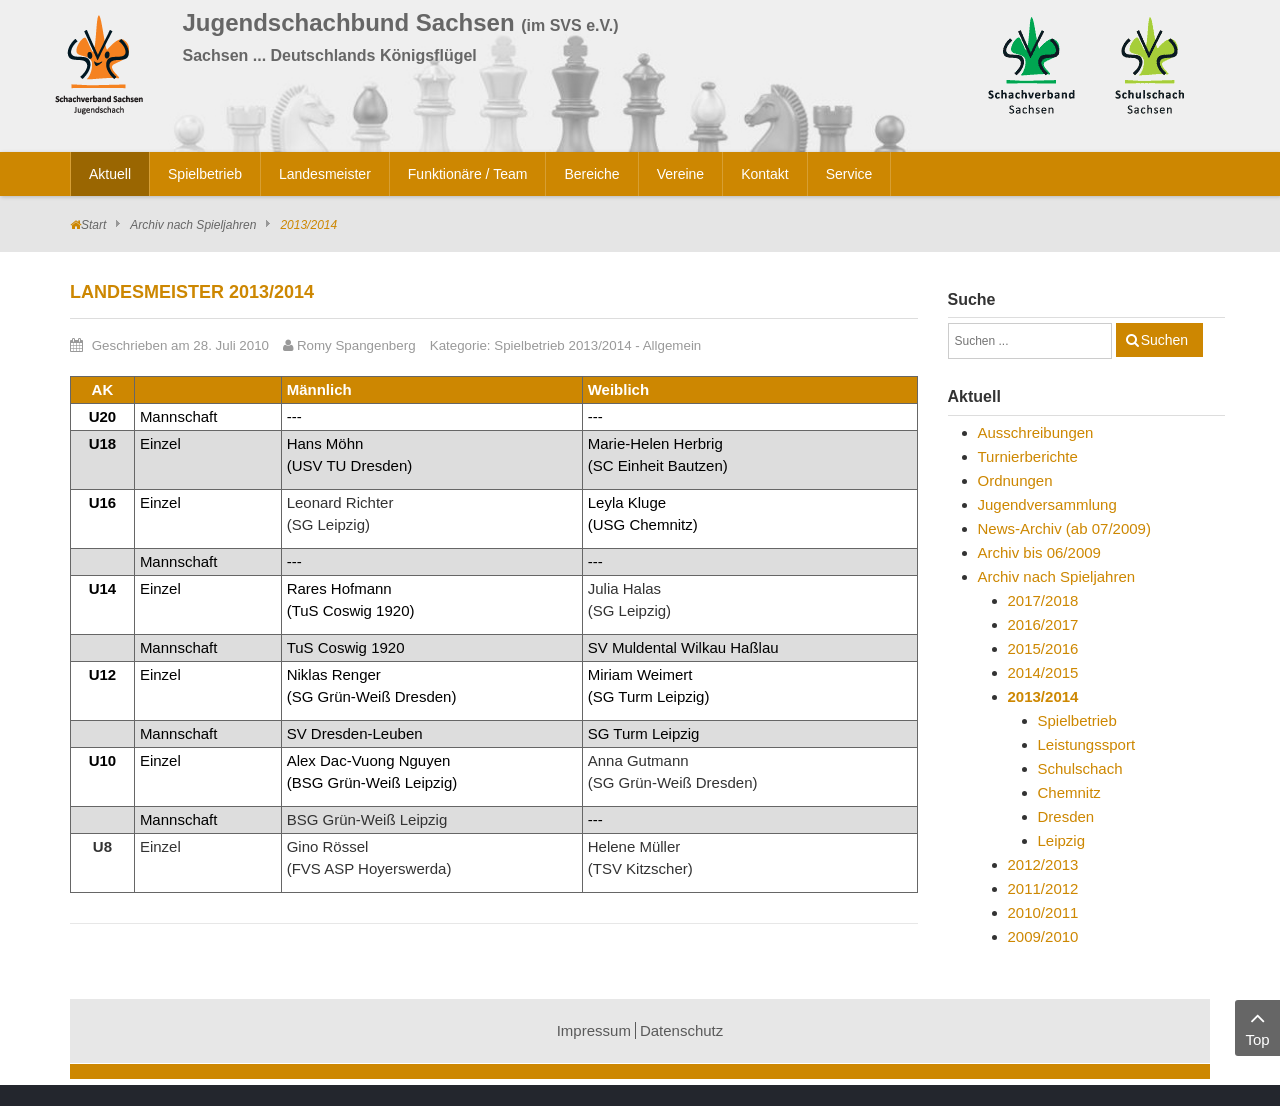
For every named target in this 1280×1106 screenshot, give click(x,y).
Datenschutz (681, 1030)
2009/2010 (1043, 936)
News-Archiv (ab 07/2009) (1064, 528)
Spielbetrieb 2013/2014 (562, 345)
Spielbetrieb (1077, 720)
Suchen (1164, 340)
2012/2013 (1043, 864)
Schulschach (1080, 768)
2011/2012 (1043, 888)
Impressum (594, 1030)
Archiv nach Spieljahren (193, 225)
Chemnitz (1069, 792)
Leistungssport (1087, 744)
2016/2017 (1043, 624)
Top (1257, 1026)
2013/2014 (1043, 696)
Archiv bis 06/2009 (1039, 552)
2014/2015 (1043, 672)
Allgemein (672, 345)
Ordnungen (1015, 480)
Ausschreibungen (1036, 432)
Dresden (1066, 816)
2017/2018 (1043, 600)
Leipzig (1062, 840)
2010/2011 (1043, 912)
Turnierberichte (1028, 456)
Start (93, 225)
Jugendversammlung (1047, 504)
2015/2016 (1043, 648)
